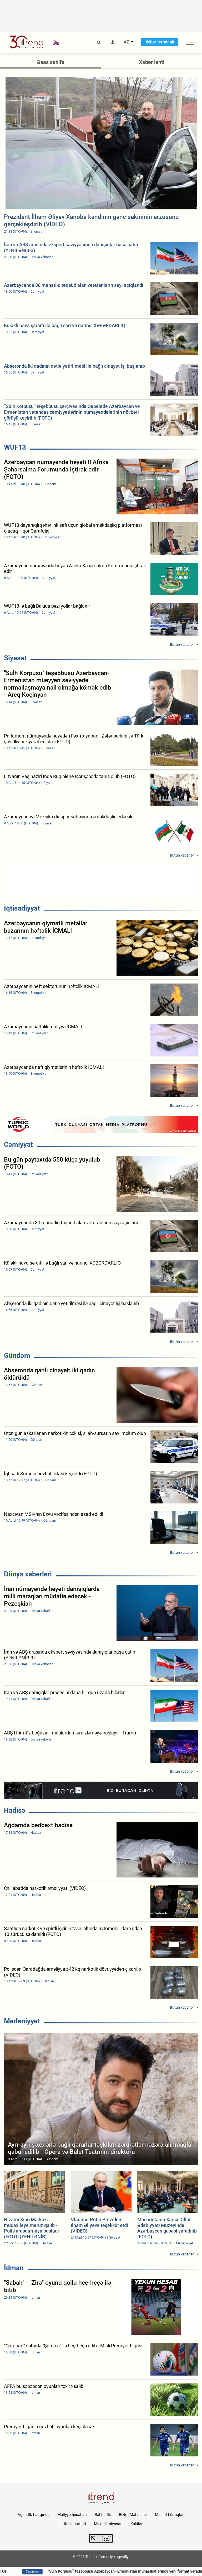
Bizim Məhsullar (133, 2514)
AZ (126, 42)
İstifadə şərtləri (72, 2523)
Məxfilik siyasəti (108, 2523)
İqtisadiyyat (22, 908)
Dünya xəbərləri (28, 1574)
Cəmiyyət (18, 1144)
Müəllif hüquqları (170, 2514)
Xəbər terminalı (159, 42)
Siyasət (15, 658)
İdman (14, 2268)
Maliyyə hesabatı (72, 2514)
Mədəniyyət (22, 2021)
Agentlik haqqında (33, 2514)
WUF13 (15, 447)
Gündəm (17, 1355)
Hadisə (14, 1810)
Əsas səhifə (50, 62)
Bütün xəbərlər (182, 644)
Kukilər (136, 2523)
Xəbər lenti (151, 62)
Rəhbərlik (103, 2514)
